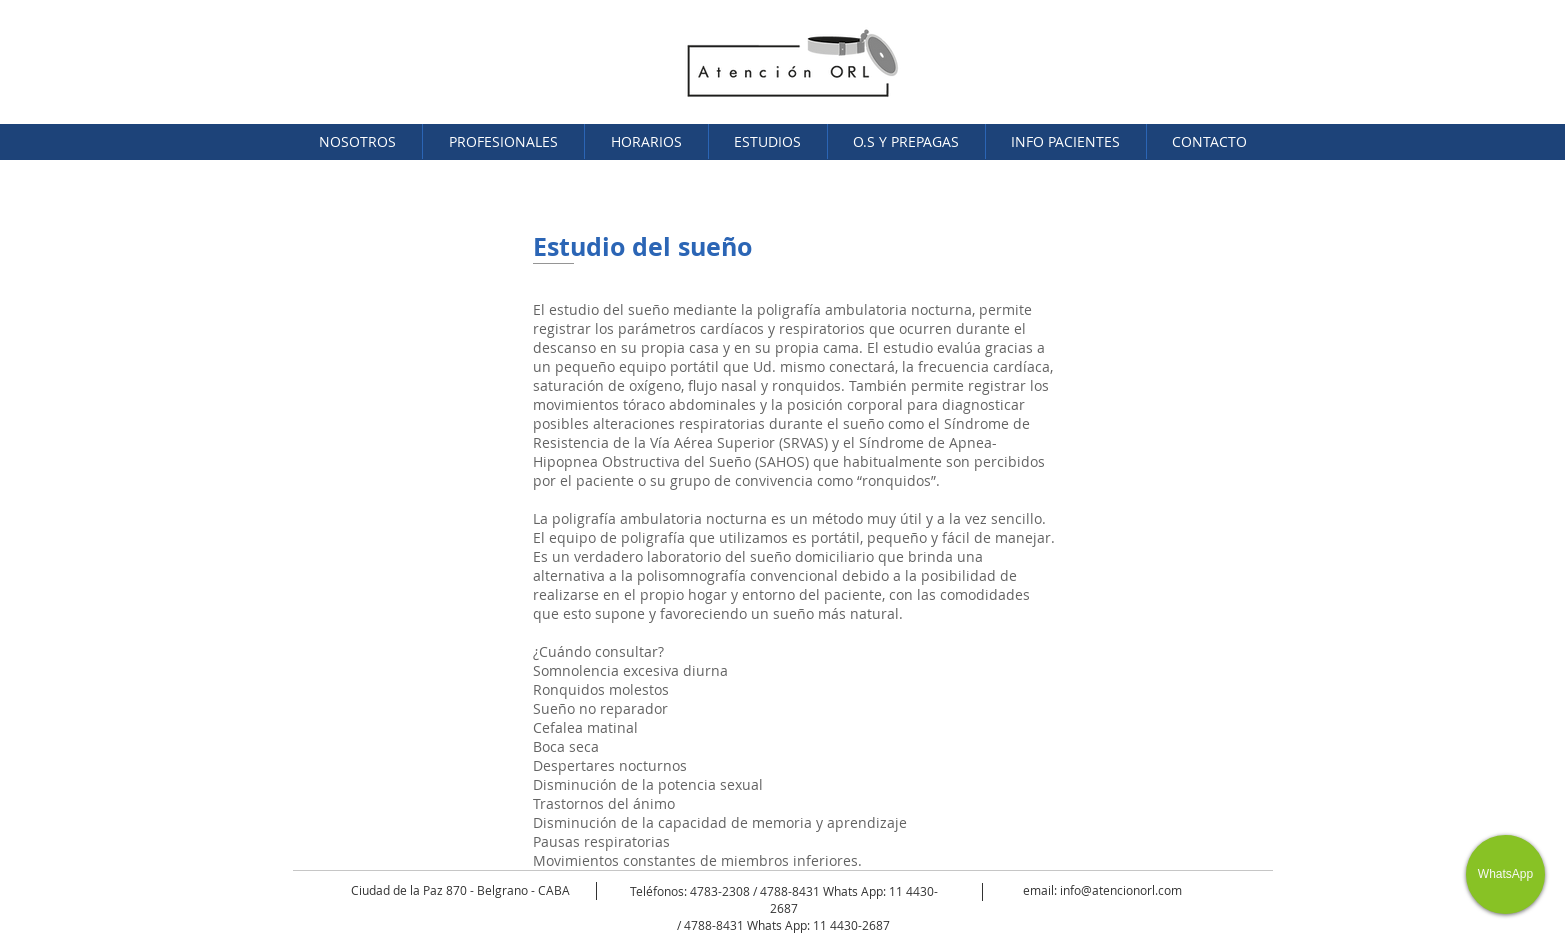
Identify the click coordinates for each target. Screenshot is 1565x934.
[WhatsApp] (1505, 874)
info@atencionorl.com (1121, 890)
